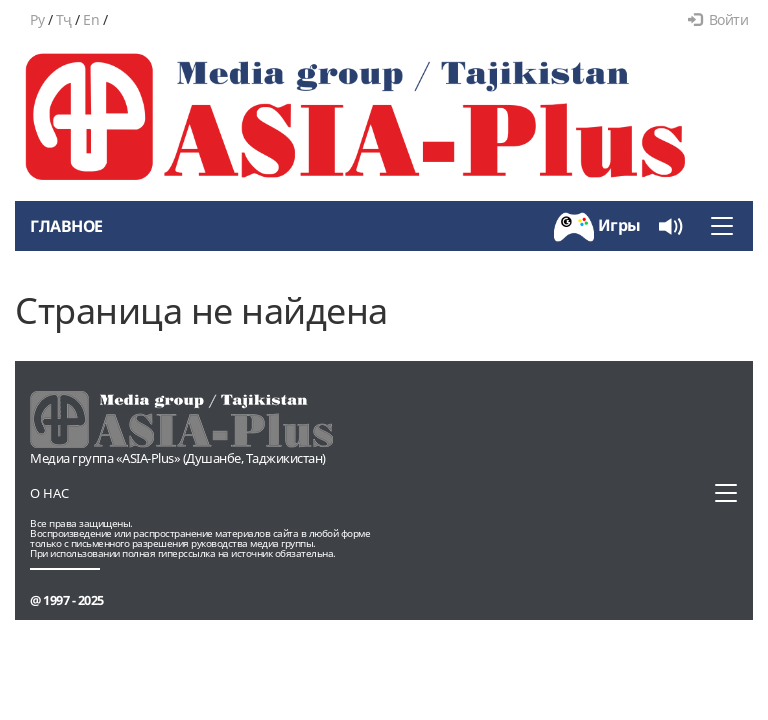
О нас (49, 493)
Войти (718, 19)
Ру (37, 19)
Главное (66, 226)
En (91, 19)
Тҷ (64, 19)
